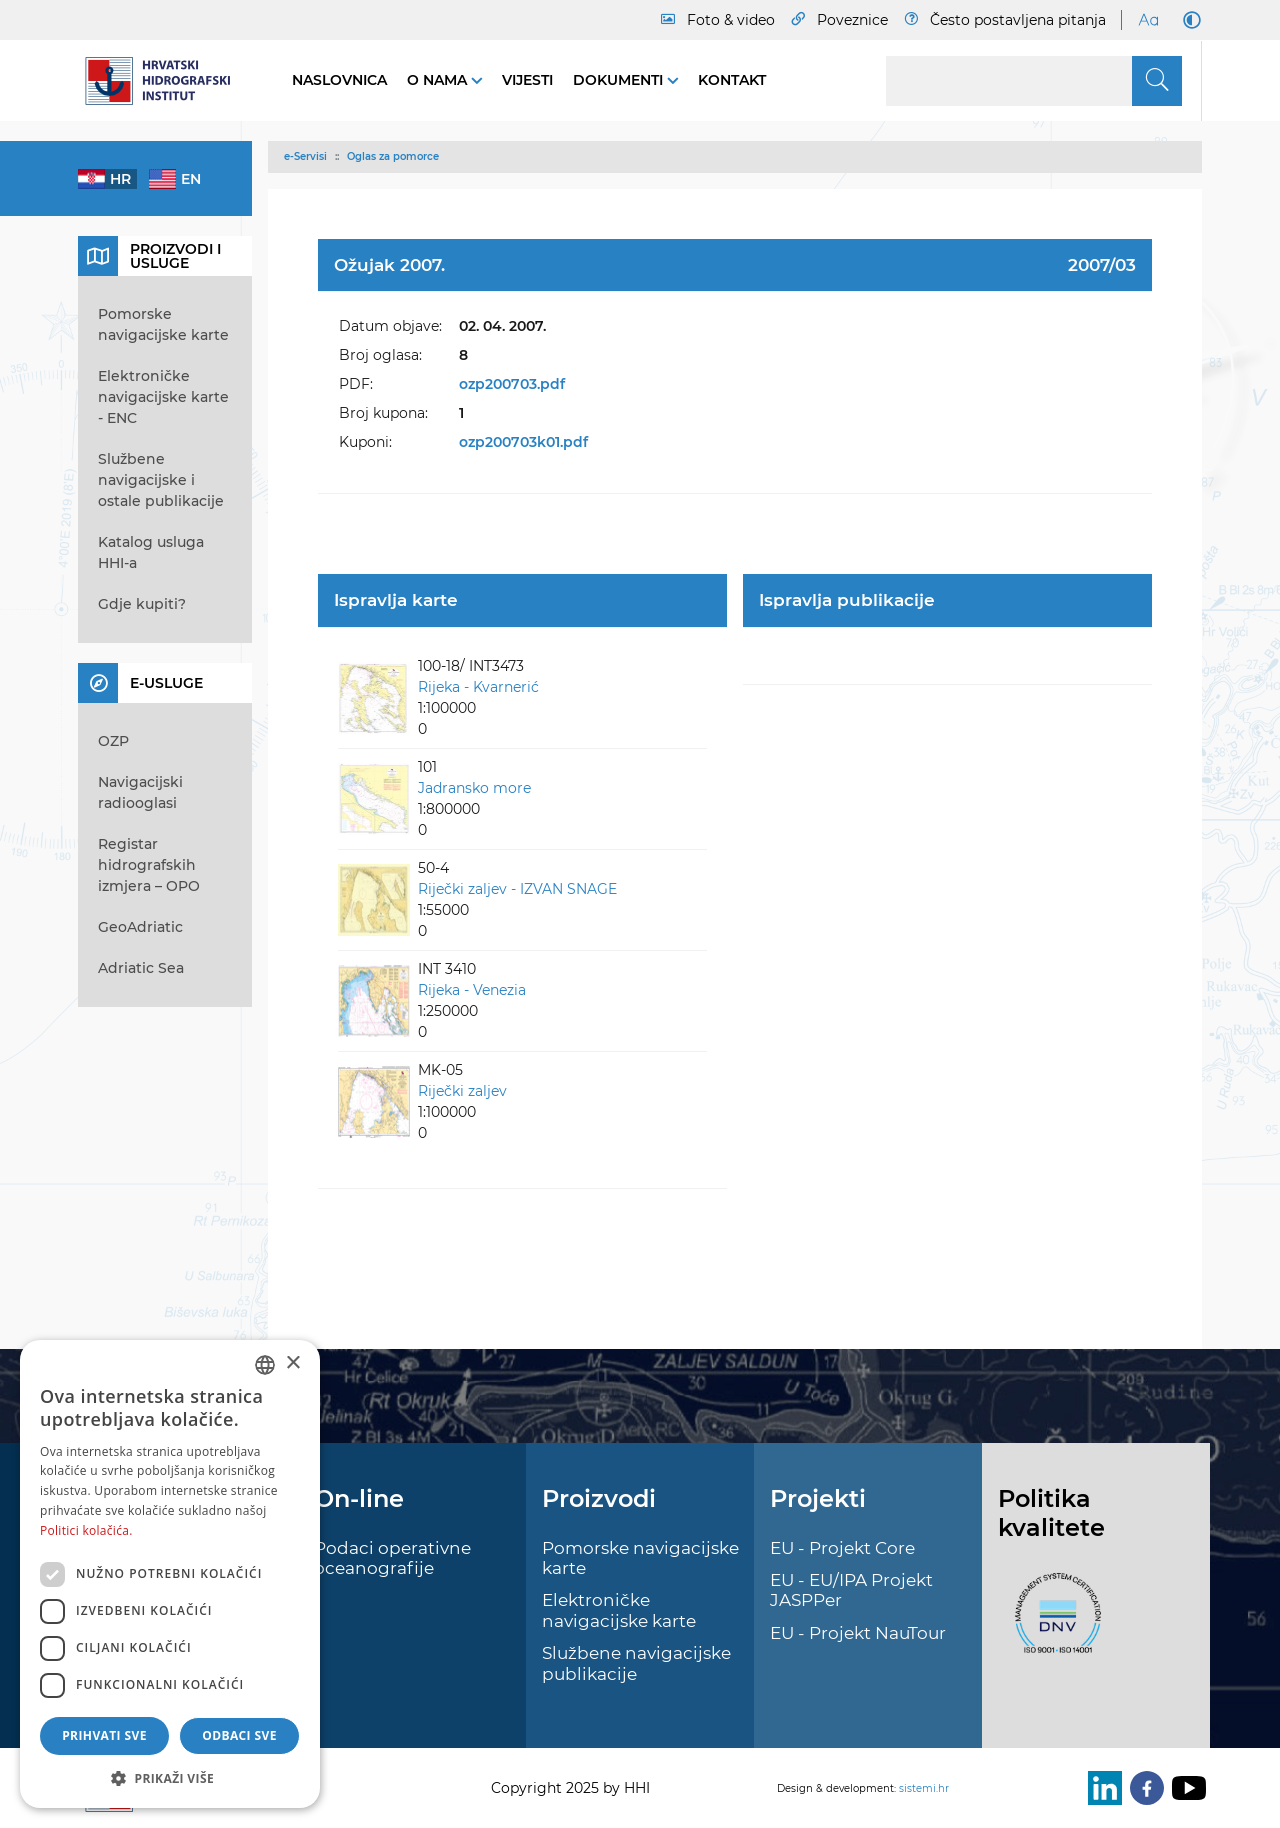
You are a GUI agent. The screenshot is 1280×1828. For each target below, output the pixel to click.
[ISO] (1053, 1625)
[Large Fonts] (1148, 20)
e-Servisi (305, 156)
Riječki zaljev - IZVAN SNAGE (517, 889)
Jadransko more (474, 788)
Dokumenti (620, 80)
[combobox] (265, 1365)
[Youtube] (1185, 1788)
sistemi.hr (924, 1788)
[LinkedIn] (1101, 1788)
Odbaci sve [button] (239, 1735)
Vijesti (527, 80)
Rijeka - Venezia (472, 990)
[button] (170, 1778)
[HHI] (165, 81)
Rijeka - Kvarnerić (478, 687)
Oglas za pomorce (393, 156)
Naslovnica (339, 80)
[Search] (1034, 81)
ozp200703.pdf (512, 384)
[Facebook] (1143, 1788)
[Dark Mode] (1188, 20)
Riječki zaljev (462, 1091)
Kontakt (732, 80)
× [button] (292, 1363)
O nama (439, 80)
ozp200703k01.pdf (523, 442)
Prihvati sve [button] (104, 1735)
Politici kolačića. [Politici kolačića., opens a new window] (86, 1530)
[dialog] (170, 1574)
